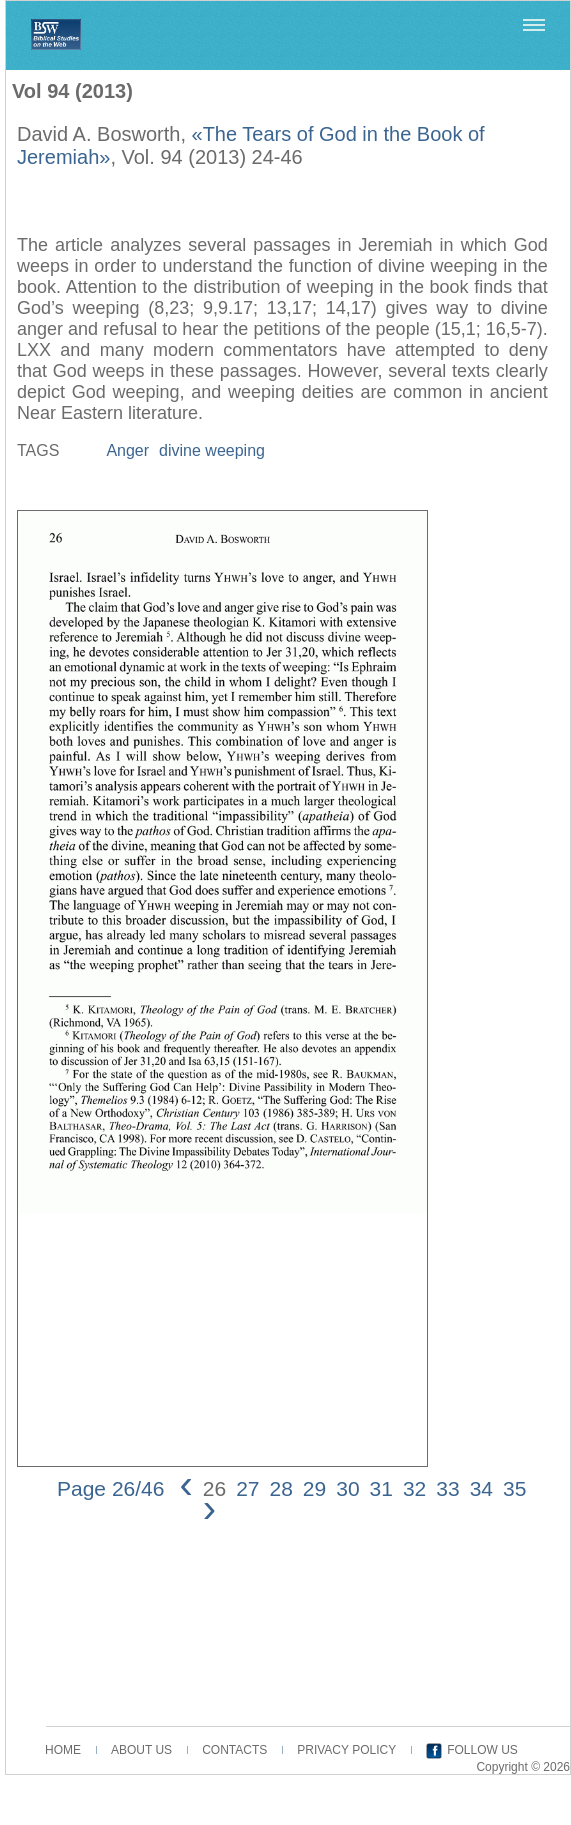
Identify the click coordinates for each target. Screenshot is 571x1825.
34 (481, 1488)
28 (280, 1488)
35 (514, 1488)
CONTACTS (234, 1750)
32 (414, 1488)
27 (247, 1488)
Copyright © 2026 (523, 1767)
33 (447, 1488)
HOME (63, 1750)
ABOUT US (141, 1750)
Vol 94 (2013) (72, 91)
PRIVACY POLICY (346, 1750)
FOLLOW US (482, 1750)
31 (381, 1488)
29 (314, 1488)
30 (347, 1488)
